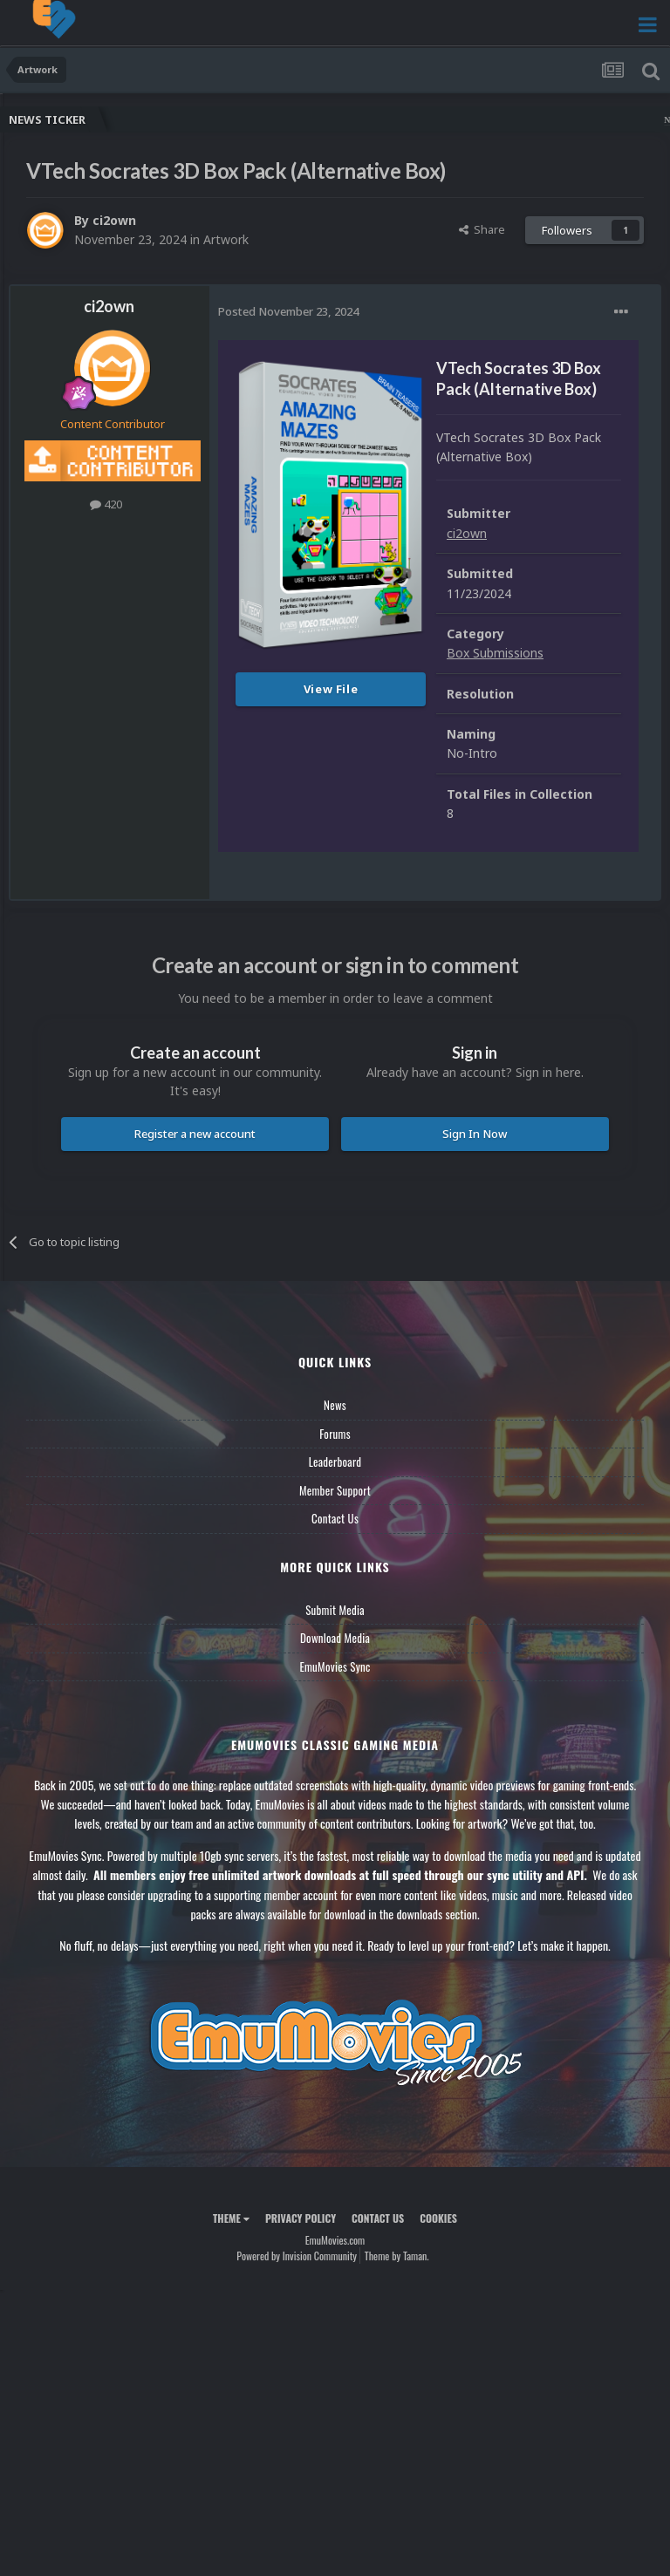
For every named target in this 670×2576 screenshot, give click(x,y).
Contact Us (335, 1518)
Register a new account (195, 1133)
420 (106, 504)
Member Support (335, 1490)
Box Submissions (495, 652)
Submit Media (335, 1610)
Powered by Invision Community (296, 2255)
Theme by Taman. (397, 2255)
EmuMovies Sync (334, 1666)
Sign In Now (474, 1133)
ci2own (114, 220)
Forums (335, 1433)
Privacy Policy (300, 2218)
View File (331, 689)
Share (482, 229)
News (335, 1405)
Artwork (226, 239)
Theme (231, 2218)
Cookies (438, 2218)
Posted (288, 311)
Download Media (335, 1637)
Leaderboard (335, 1461)
